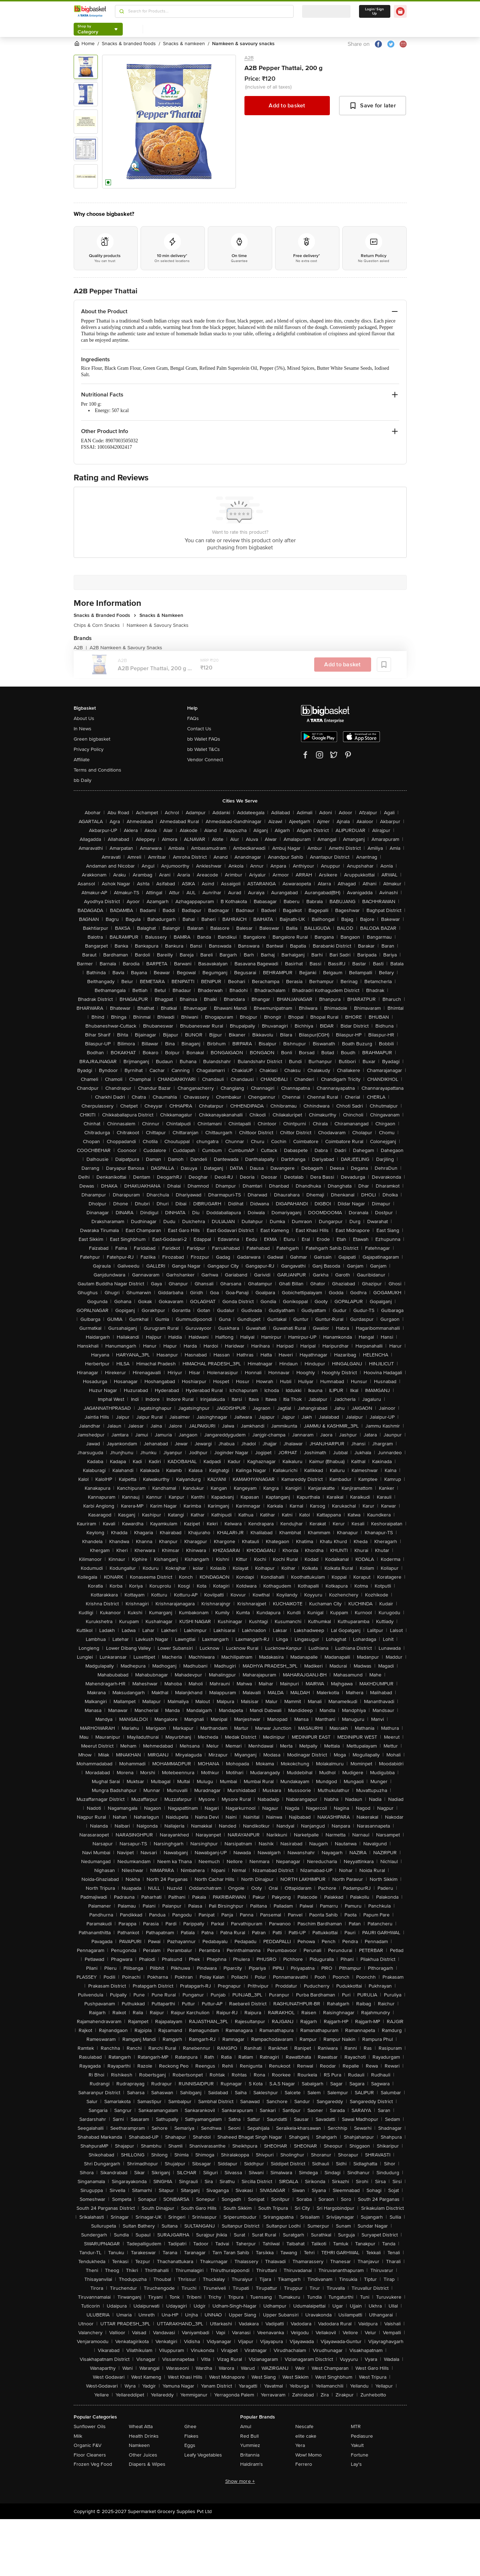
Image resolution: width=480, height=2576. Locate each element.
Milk (78, 2436)
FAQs (193, 718)
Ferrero (303, 2464)
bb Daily (82, 780)
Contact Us (199, 729)
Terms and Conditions (97, 770)
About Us (84, 718)
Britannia (249, 2455)
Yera (300, 2445)
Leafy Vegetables (203, 2455)
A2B (249, 58)
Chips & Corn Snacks (99, 625)
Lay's (356, 2464)
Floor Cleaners (90, 2455)
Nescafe (304, 2426)
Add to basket (287, 105)
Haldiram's (251, 2464)
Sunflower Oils (90, 2426)
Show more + (240, 2481)
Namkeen (139, 2445)
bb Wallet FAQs (203, 739)
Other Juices (143, 2455)
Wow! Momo (308, 2455)
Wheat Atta (141, 2426)
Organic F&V (87, 2445)
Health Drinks (144, 2436)
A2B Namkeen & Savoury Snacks (126, 648)
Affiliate (82, 760)
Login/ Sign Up (374, 11)
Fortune (359, 2455)
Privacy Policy (89, 749)
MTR (356, 2426)
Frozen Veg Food (93, 2464)
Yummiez (250, 2445)
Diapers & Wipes (147, 2464)
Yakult (357, 2445)
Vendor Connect (205, 760)
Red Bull (249, 2436)
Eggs (189, 2445)
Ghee (190, 2426)
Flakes (191, 2436)
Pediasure (362, 2436)
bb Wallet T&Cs (203, 749)
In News (82, 729)
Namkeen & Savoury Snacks (158, 625)
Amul (245, 2426)
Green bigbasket (92, 739)
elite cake (305, 2436)
